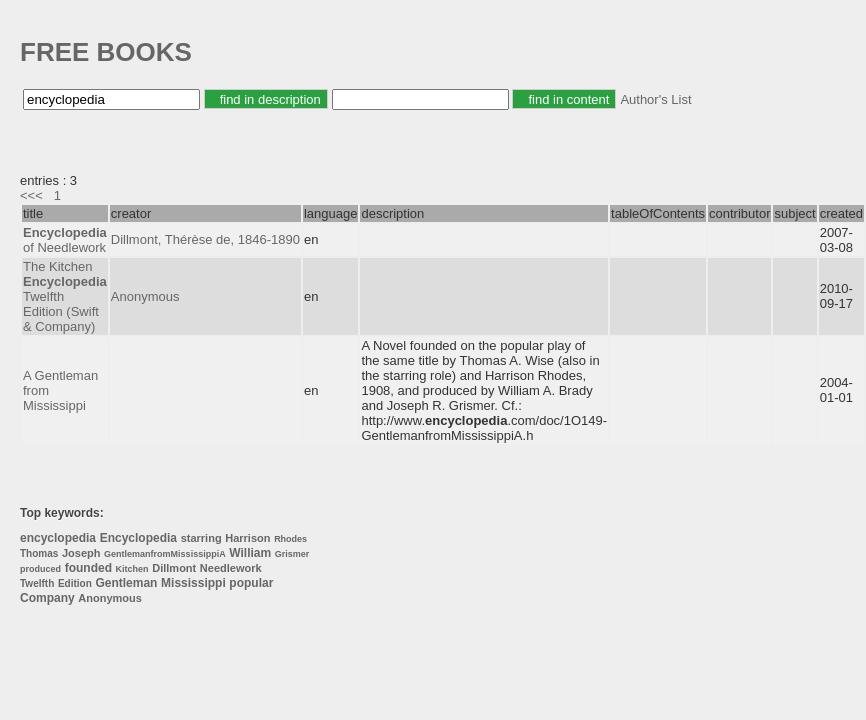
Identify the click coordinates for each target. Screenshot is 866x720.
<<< (31, 195)
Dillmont (174, 568)
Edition (75, 583)
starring (201, 538)
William (250, 553)
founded (88, 568)
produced (40, 569)
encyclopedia (58, 538)
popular (251, 583)
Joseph (81, 553)
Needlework (231, 568)
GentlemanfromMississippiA (165, 554)
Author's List (655, 99)
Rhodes (290, 539)
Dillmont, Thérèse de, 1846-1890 (205, 239)
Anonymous (145, 296)
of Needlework (65, 240)
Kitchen (132, 569)
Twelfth (37, 583)
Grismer (292, 554)
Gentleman (126, 583)
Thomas (39, 553)
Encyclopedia (138, 538)
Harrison (247, 538)
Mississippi (193, 583)
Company (47, 598)
